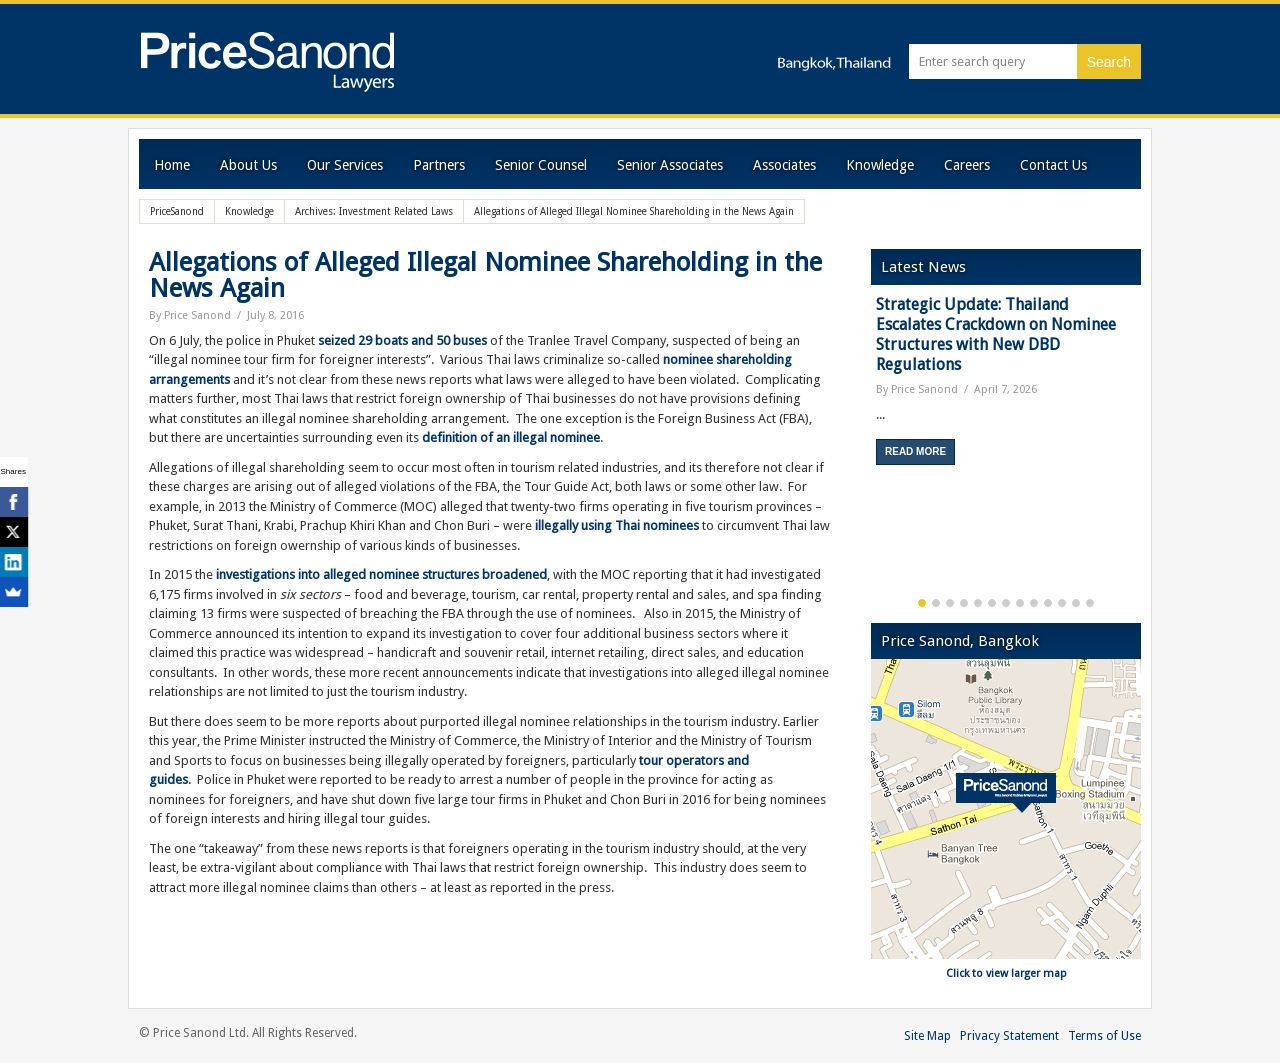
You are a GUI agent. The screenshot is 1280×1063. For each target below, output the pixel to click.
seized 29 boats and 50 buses (402, 340)
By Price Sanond (190, 315)
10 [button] (1048, 603)
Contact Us (1053, 165)
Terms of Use (1104, 1036)
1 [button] (922, 603)
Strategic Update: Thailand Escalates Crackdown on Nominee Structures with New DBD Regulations (996, 334)
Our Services (345, 165)
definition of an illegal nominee (511, 437)
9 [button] (1034, 603)
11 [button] (1062, 603)
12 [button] (1076, 603)
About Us (248, 165)
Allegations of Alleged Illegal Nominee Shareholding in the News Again (485, 275)
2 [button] (936, 603)
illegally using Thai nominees (617, 525)
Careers (967, 165)
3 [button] (950, 603)
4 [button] (964, 603)
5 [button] (978, 603)
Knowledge (880, 165)
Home (172, 165)
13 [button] (1090, 603)
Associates (784, 165)
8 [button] (1020, 603)
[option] (1006, 387)
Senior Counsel (541, 165)
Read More (915, 451)
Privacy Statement (1009, 1036)
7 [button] (1006, 603)
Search (1109, 62)
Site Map (927, 1036)
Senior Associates (670, 165)
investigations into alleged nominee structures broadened (381, 574)
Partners (439, 165)
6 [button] (992, 603)
